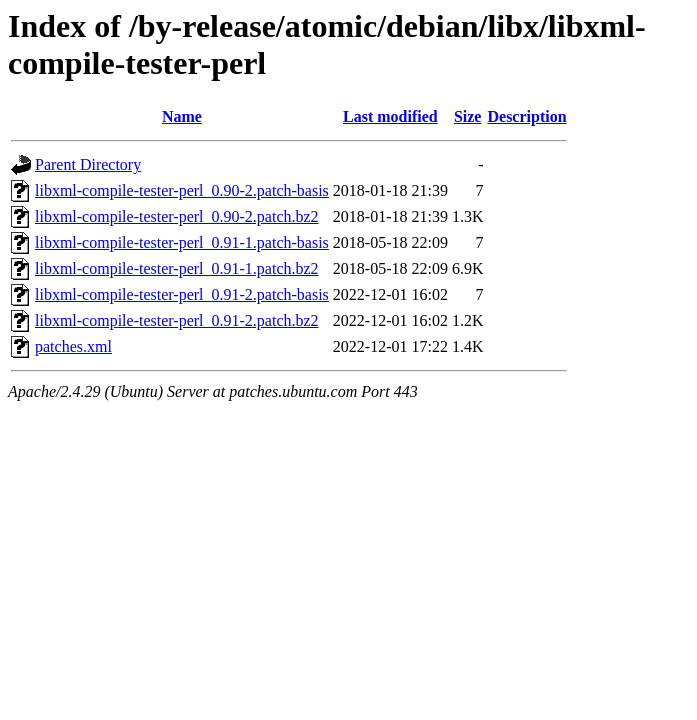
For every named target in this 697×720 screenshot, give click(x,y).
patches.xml (73, 346)
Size (468, 116)
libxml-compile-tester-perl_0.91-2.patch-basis (182, 294)
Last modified (390, 116)
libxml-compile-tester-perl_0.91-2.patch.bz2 (177, 320)
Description (526, 116)
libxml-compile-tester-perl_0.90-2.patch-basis (182, 190)
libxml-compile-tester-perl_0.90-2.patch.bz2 (177, 216)
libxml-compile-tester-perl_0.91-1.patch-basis (182, 242)
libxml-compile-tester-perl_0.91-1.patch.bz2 (177, 268)
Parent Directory (88, 164)
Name (182, 116)
